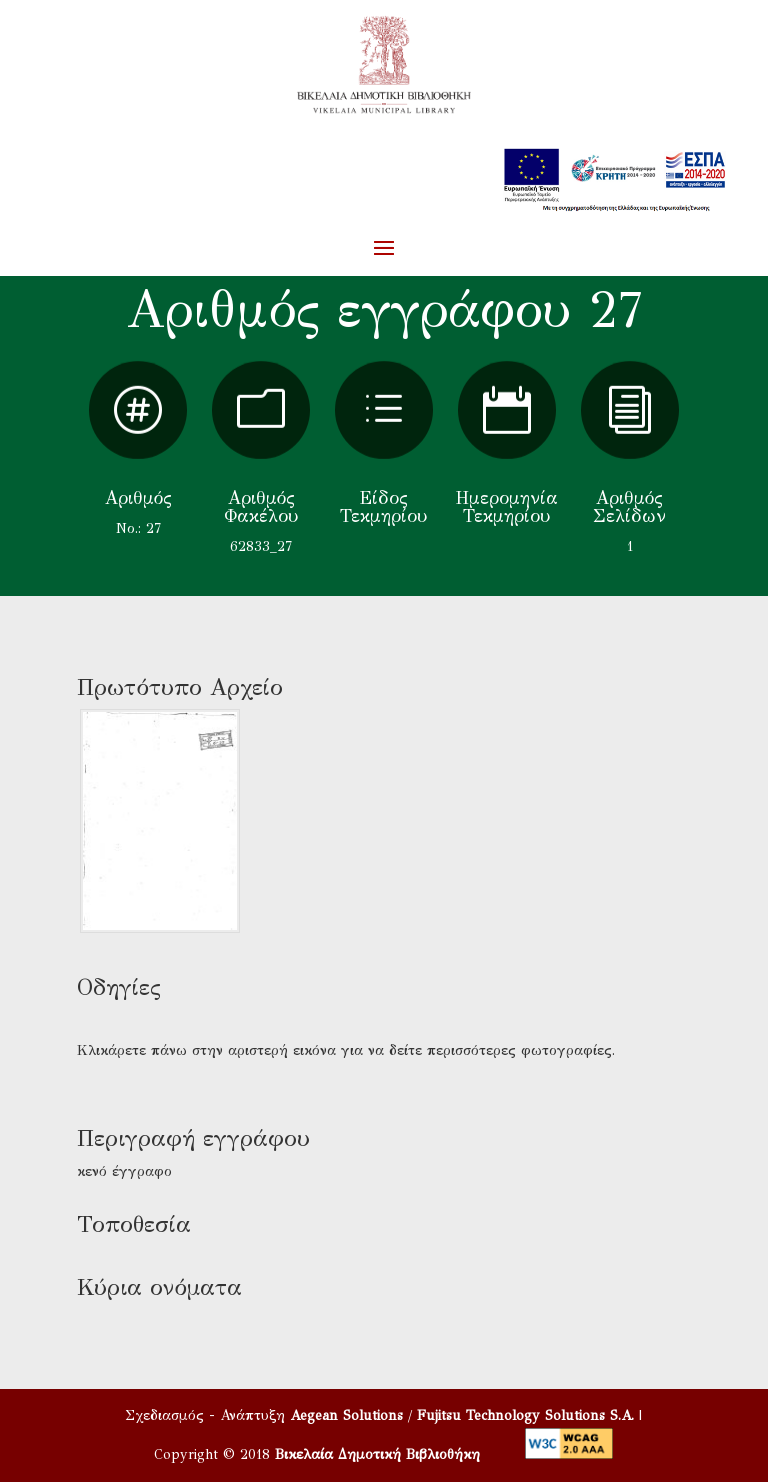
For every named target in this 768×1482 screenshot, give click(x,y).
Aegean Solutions (346, 1415)
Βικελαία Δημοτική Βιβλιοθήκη (377, 1454)
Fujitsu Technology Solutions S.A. (525, 1415)
